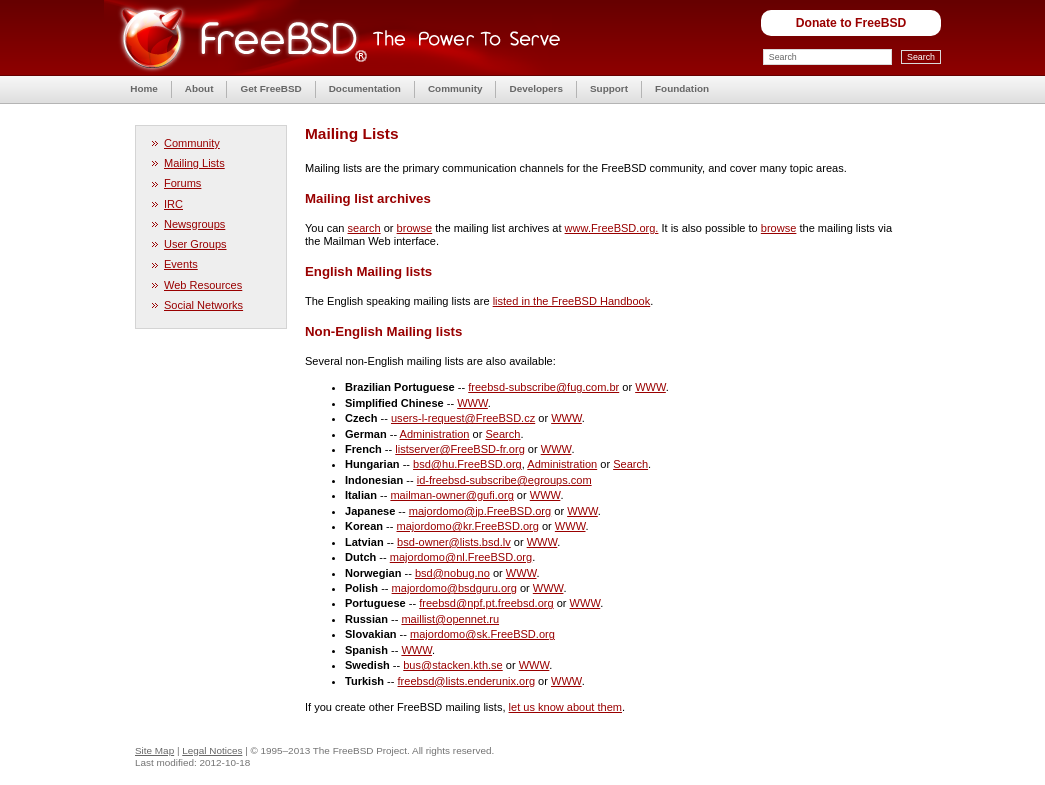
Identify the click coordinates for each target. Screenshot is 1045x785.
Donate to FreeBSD (851, 23)
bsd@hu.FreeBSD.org (467, 464)
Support (609, 88)
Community (455, 88)
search (364, 228)
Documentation (365, 88)
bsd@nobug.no (452, 573)
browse (415, 228)
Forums (182, 183)
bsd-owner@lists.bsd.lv (454, 542)
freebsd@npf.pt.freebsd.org (486, 603)
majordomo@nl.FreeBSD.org (461, 557)
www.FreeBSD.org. (612, 228)
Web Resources (203, 285)
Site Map (154, 750)
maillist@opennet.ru (450, 619)
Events (181, 264)
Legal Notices (212, 750)
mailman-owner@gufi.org (451, 495)
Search (502, 434)
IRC (173, 204)
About (199, 88)
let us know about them (565, 707)
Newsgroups (194, 224)
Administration (435, 434)
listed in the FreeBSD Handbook (572, 301)
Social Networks (203, 305)
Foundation (682, 88)
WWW (650, 387)
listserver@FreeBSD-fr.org (460, 449)
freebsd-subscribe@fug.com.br (543, 387)
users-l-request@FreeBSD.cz (463, 418)
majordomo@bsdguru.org (454, 588)
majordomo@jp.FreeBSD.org (480, 511)
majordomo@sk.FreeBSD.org (482, 634)
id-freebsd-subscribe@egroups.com (504, 480)
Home (144, 88)
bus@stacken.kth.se (453, 665)
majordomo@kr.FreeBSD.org (468, 526)
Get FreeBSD (270, 88)
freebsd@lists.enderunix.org (467, 681)
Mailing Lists (194, 163)
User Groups (195, 244)
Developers (536, 88)
